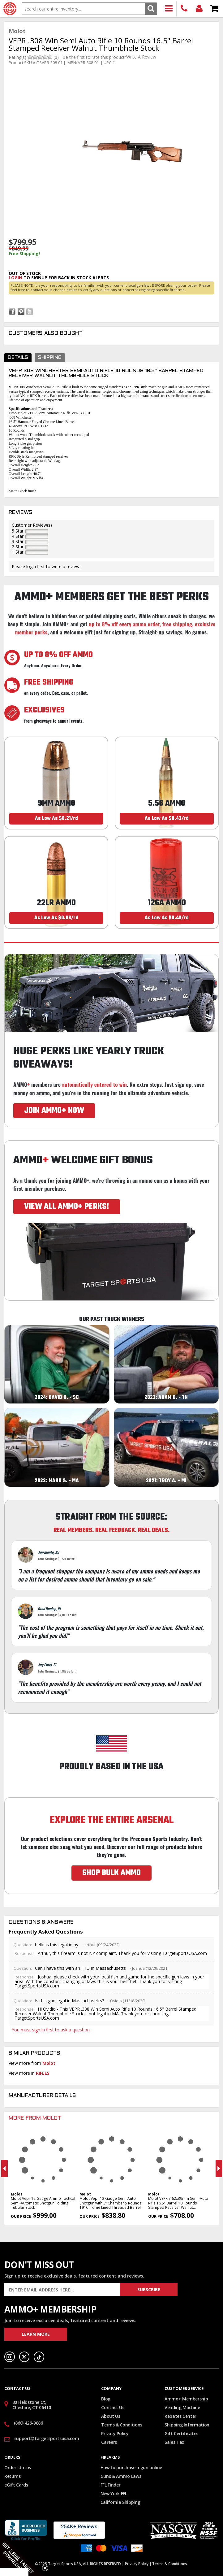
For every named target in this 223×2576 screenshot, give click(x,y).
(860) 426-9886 (184, 8)
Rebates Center (180, 2416)
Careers (109, 2442)
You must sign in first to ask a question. (51, 2030)
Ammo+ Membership (186, 2399)
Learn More (36, 2334)
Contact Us (112, 2407)
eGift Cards (16, 2485)
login (15, 278)
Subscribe (148, 2289)
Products (169, 8)
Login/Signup (199, 8)
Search (151, 8)
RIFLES (42, 2073)
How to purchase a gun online (131, 2467)
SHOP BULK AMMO (111, 1873)
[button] (21, 2554)
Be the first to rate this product (93, 57)
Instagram (9, 2357)
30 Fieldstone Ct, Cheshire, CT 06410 (31, 2404)
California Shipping (120, 2502)
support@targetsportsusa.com (46, 2438)
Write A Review (141, 57)
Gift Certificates (181, 2433)
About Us (110, 2416)
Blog (105, 2399)
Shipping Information (187, 2425)
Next (219, 2168)
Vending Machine (182, 2407)
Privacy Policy (114, 2433)
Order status (17, 2467)
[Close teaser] (45, 2568)
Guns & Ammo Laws (121, 2476)
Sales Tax (174, 2442)
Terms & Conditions (121, 2425)
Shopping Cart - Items (214, 8)
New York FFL (114, 2493)
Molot (48, 2063)
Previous (4, 2168)
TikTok (39, 2357)
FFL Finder (111, 2485)
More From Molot (35, 2118)
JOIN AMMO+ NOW (54, 1110)
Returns (12, 2476)
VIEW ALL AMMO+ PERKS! (66, 1206)
